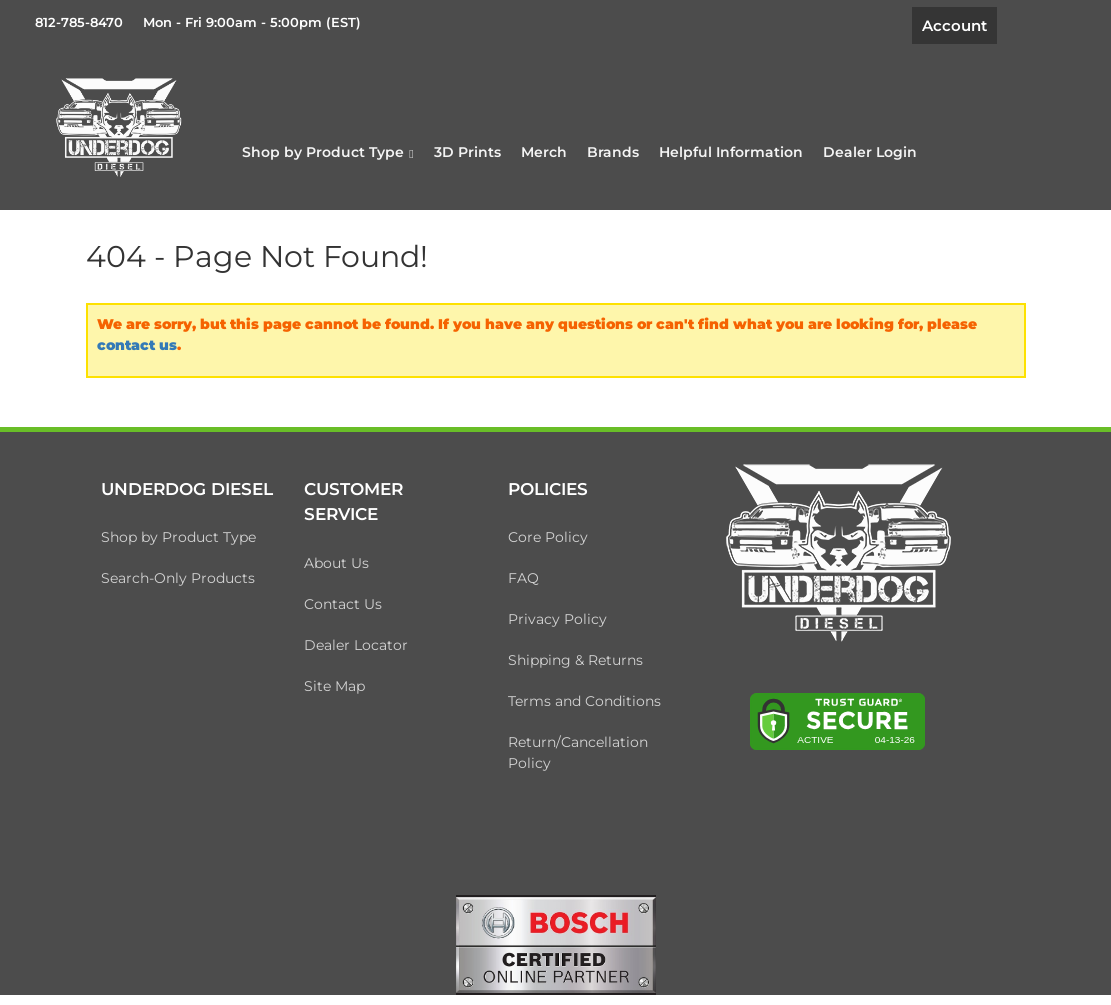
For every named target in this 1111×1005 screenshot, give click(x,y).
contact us (137, 345)
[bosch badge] (556, 944)
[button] (327, 152)
